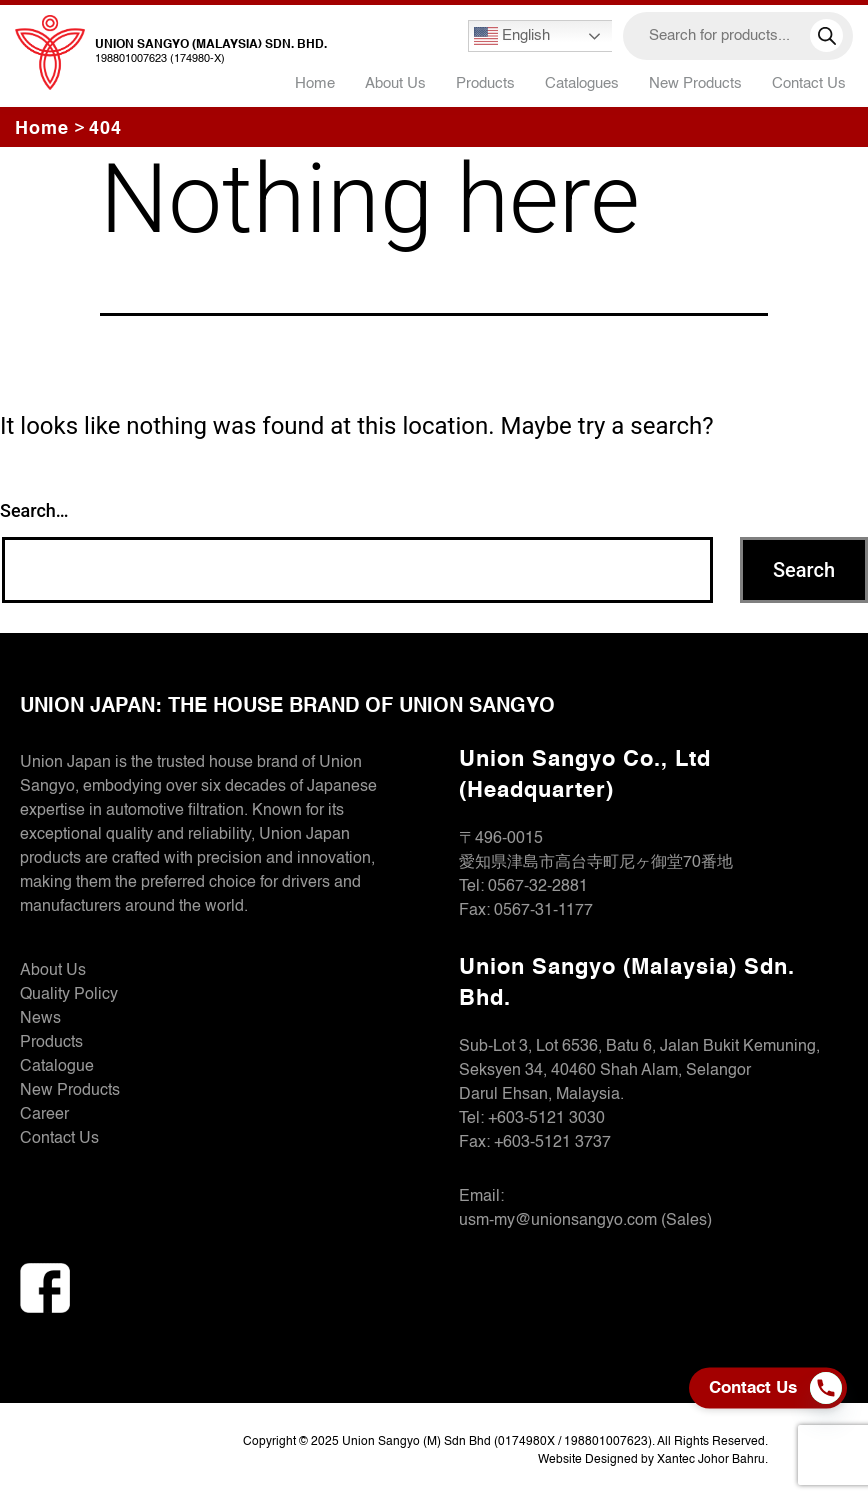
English (512, 36)
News (40, 1019)
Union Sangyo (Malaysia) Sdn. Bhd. (211, 45)
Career (44, 1115)
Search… (34, 510)
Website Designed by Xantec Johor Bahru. (653, 1460)
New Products (695, 83)
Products (51, 1043)
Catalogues (582, 83)
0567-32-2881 (538, 887)
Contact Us (809, 83)
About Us (395, 83)
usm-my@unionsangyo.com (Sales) (585, 1221)
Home (315, 83)
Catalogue (57, 1067)
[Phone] (831, 1388)
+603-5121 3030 (546, 1119)
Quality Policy (69, 995)
